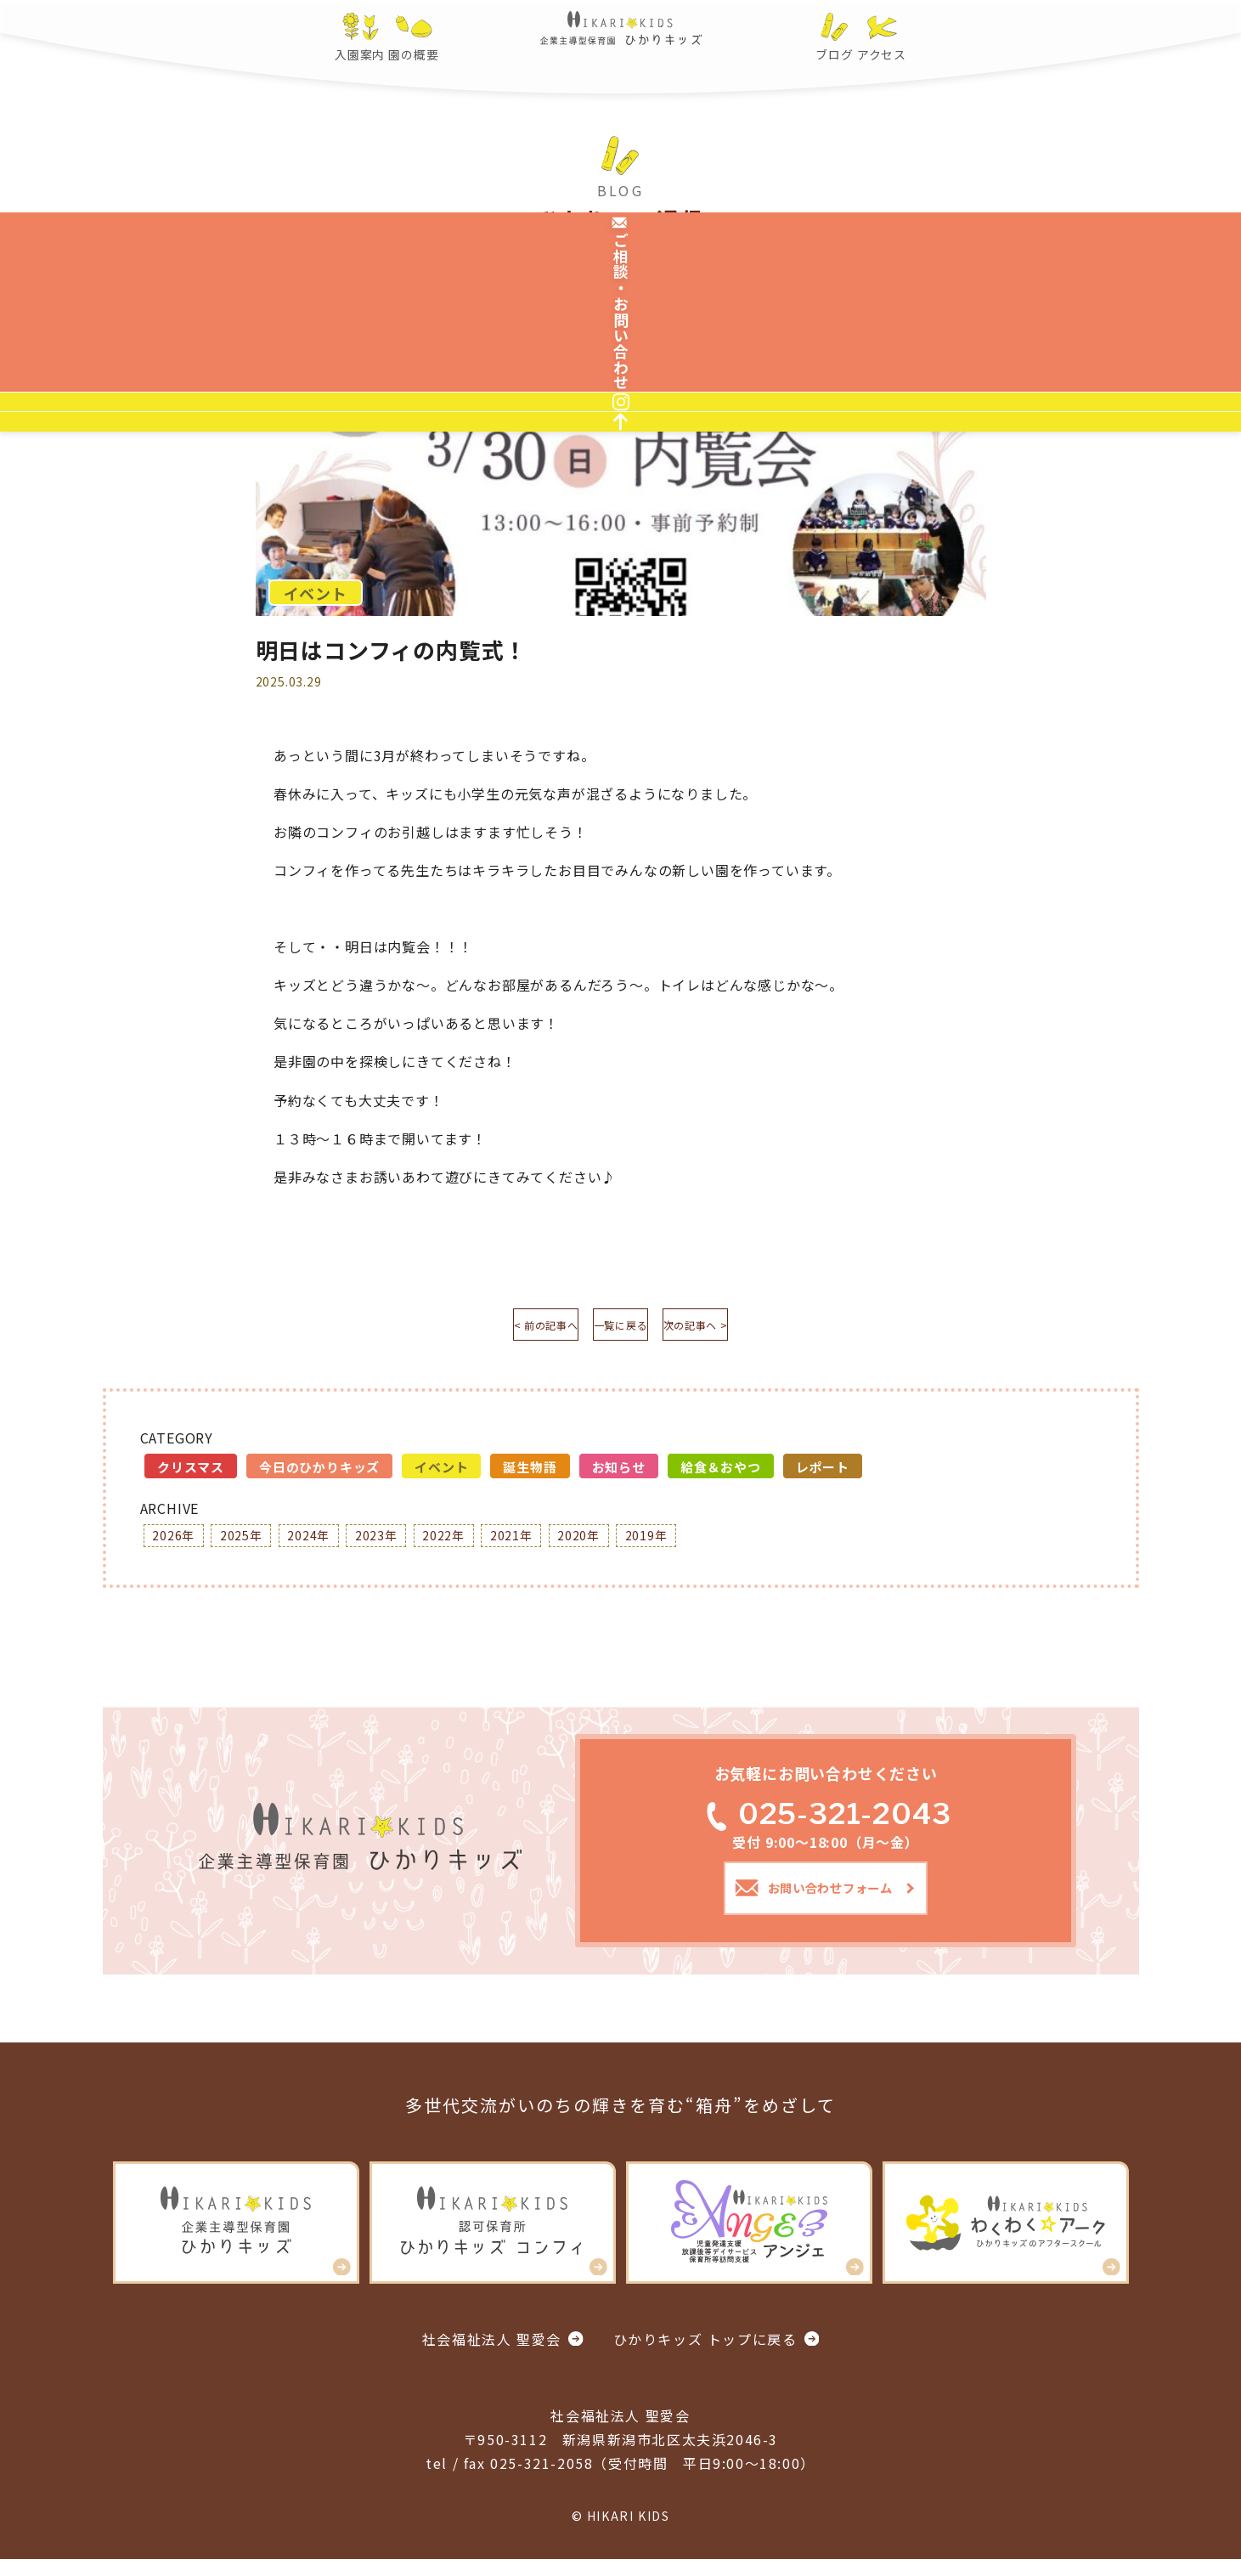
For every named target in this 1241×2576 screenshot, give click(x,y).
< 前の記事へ (497, 1328)
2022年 (483, 1544)
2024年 (330, 1544)
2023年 (407, 1544)
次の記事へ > (744, 1328)
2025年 (254, 1544)
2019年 (712, 1544)
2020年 (636, 1544)
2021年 (560, 1544)
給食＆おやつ (720, 1473)
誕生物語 (529, 1473)
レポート (822, 1473)
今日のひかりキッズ (319, 1473)
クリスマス (190, 1473)
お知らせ (619, 1473)
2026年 (177, 1544)
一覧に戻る (621, 1328)
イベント (441, 1473)
